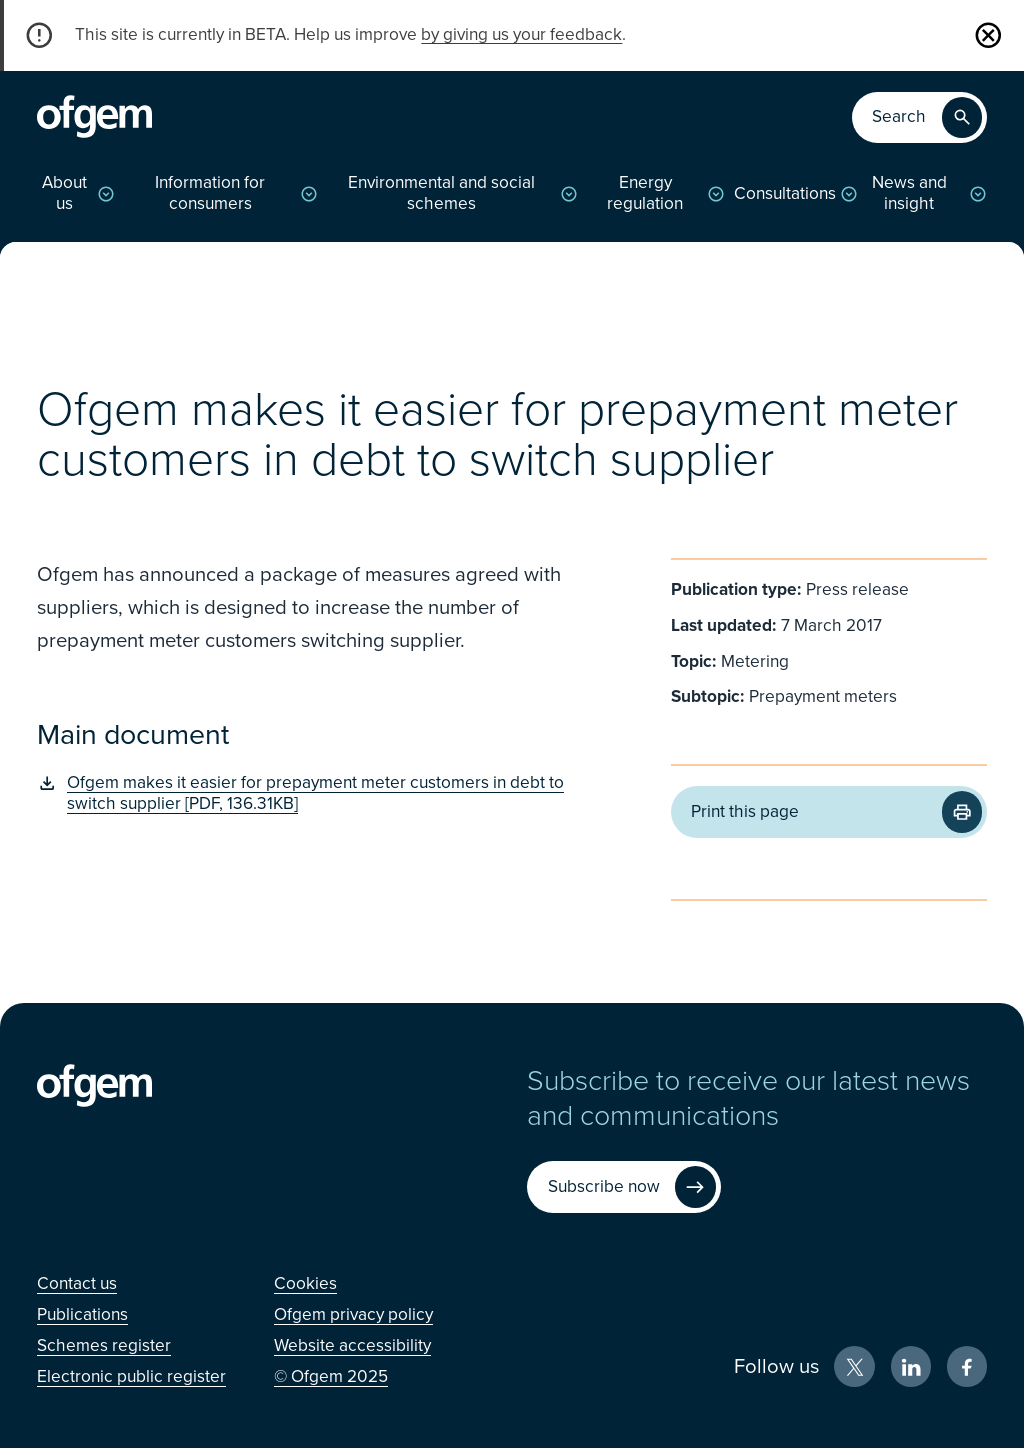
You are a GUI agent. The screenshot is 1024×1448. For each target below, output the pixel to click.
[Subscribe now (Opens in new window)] (624, 1187)
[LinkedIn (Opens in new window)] (911, 1366)
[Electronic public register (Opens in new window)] (131, 1376)
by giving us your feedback (521, 34)
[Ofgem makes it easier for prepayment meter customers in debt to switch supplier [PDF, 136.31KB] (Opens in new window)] (314, 793)
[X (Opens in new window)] (854, 1366)
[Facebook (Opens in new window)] (967, 1366)
